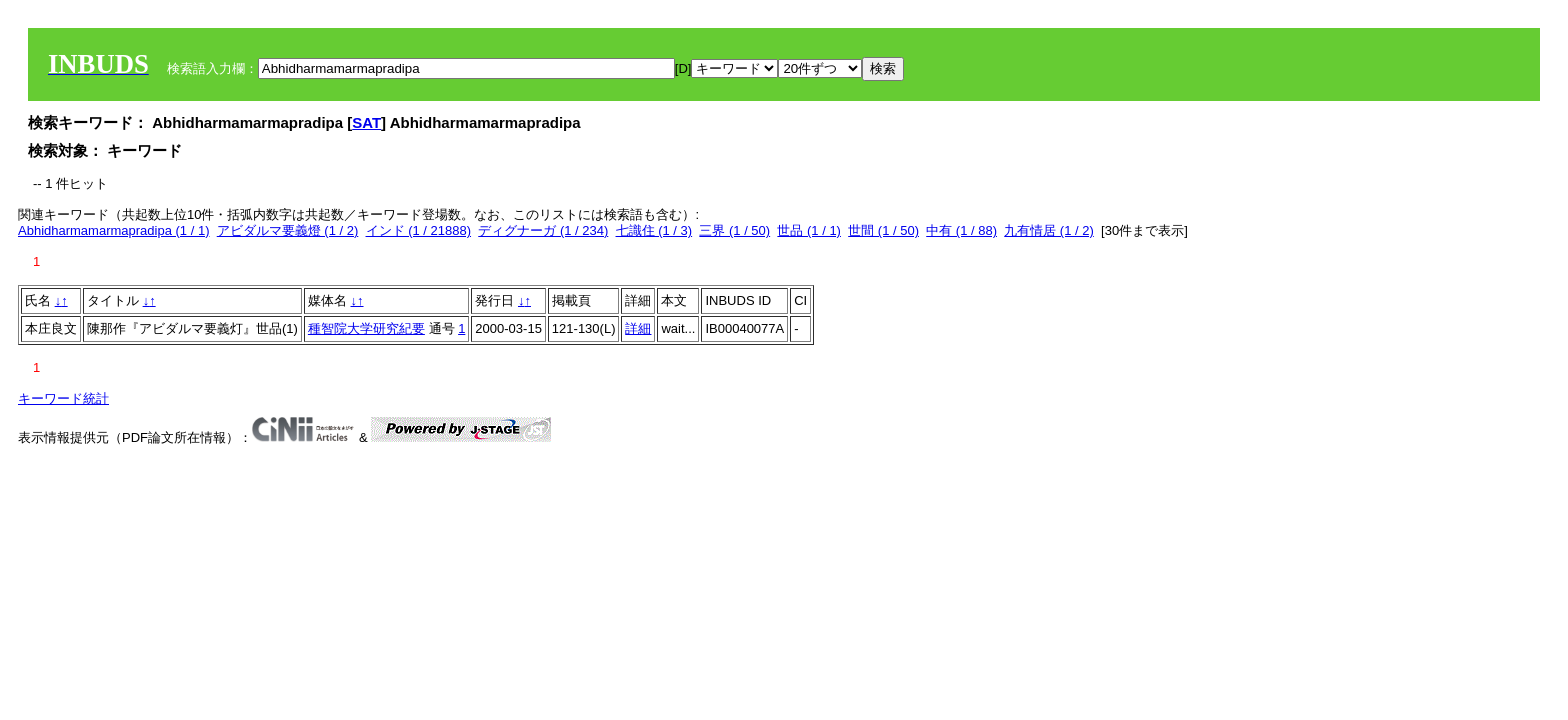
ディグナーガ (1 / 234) (543, 230)
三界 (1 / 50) (734, 230)
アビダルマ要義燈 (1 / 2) (288, 230)
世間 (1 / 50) (883, 230)
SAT (366, 122)
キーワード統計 (63, 398)
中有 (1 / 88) (961, 230)
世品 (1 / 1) (809, 230)
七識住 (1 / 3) (654, 230)
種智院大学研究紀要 (366, 328)
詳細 (638, 328)
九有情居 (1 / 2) (1049, 230)
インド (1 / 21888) (419, 230)
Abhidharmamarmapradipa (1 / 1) (113, 230)
